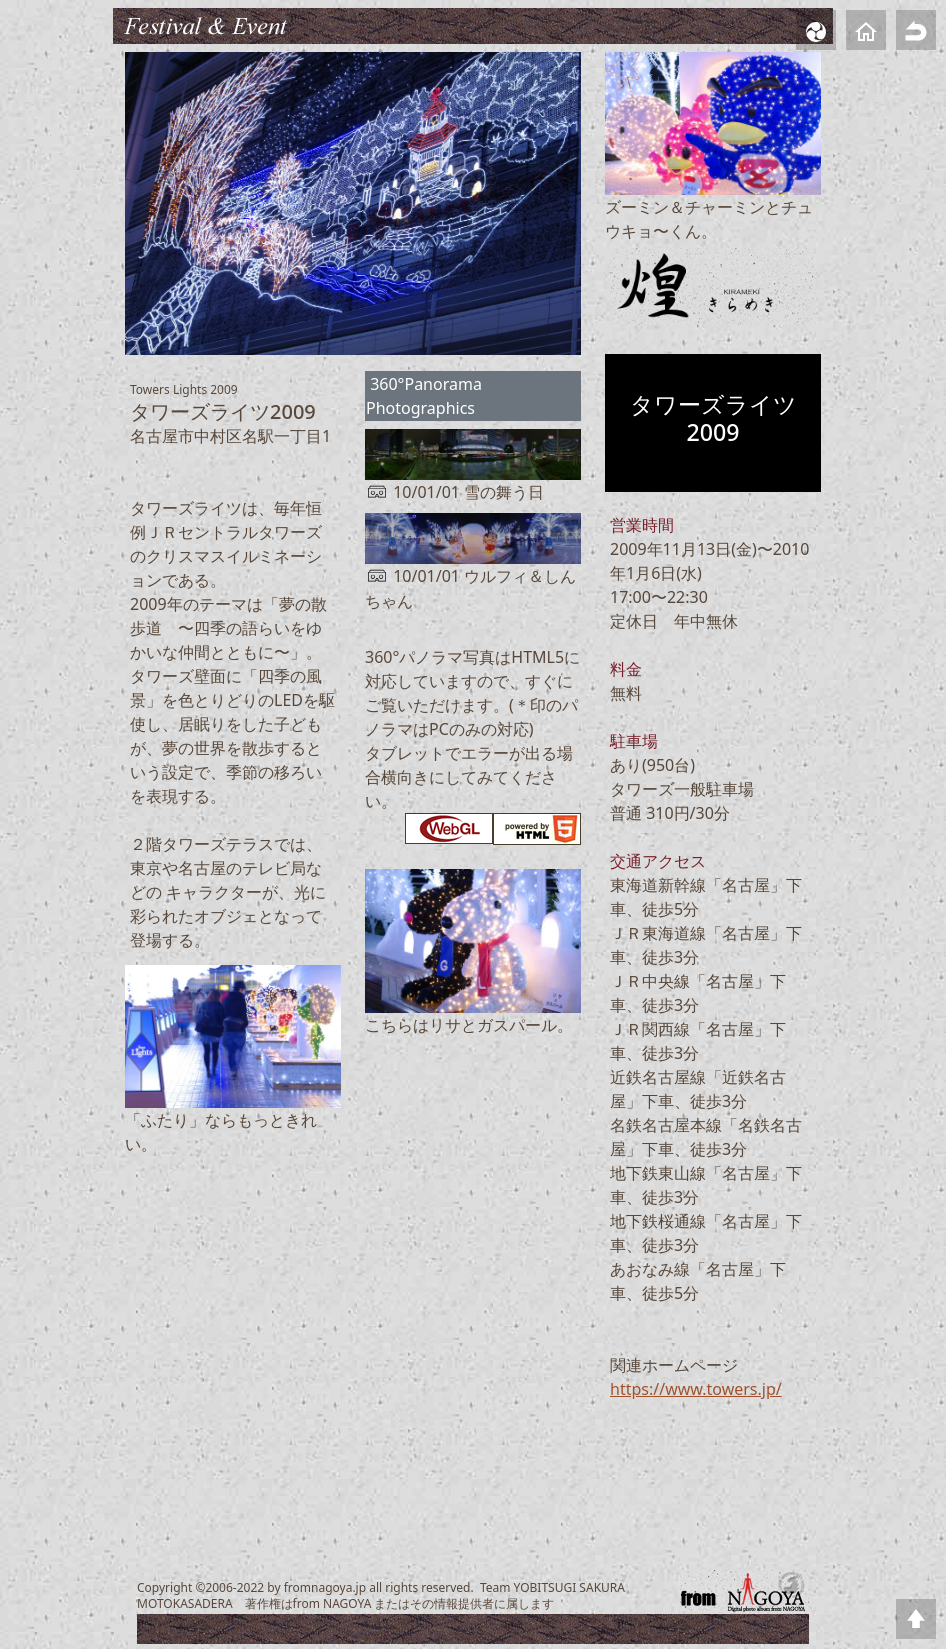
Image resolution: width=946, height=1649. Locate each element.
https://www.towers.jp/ (696, 1389)
